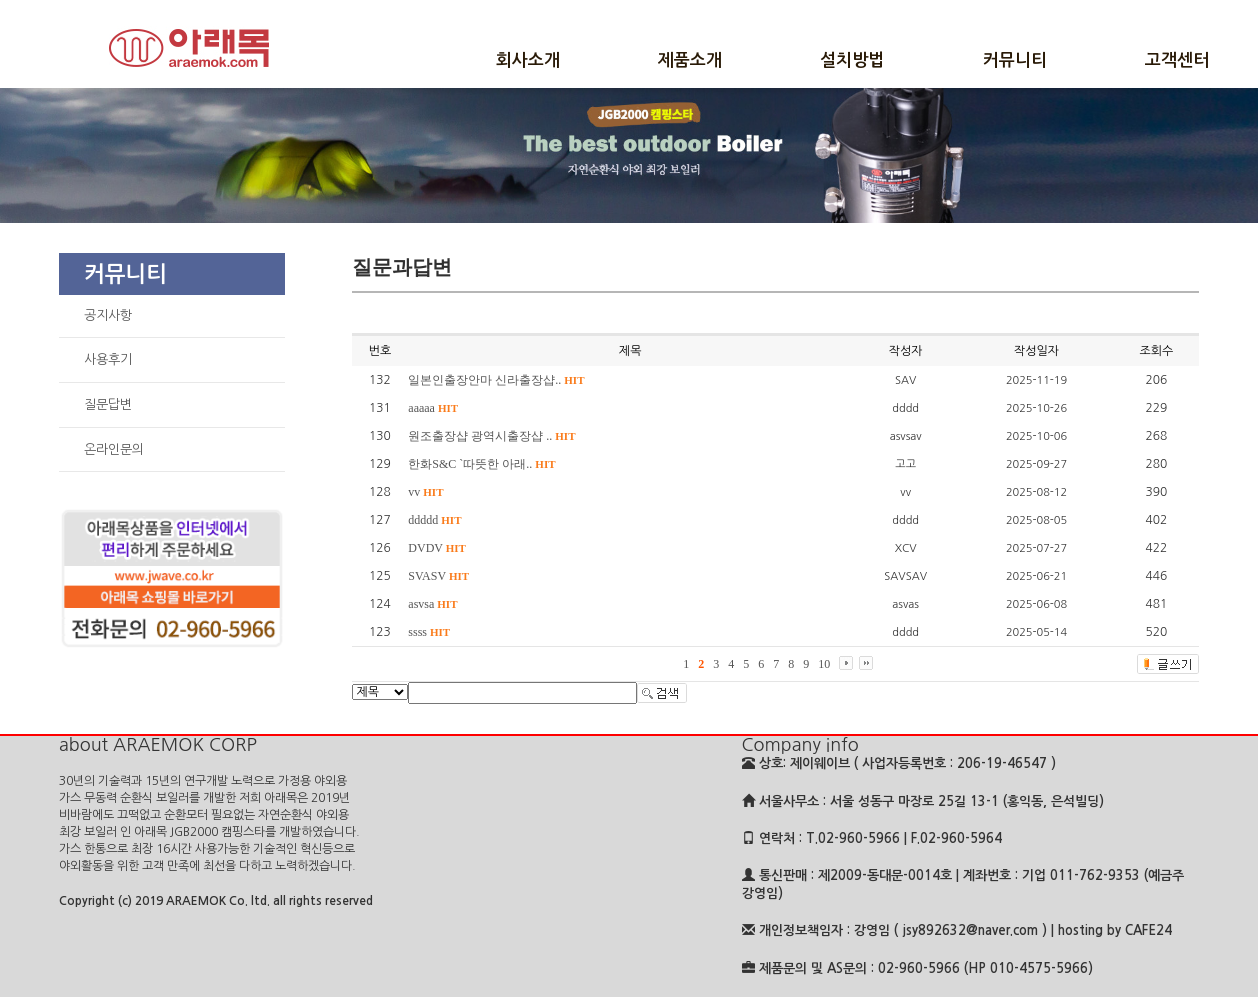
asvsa (432, 604)
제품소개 (690, 60)
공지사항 (108, 315)
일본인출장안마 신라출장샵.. (496, 380)
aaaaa (433, 408)
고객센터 (1177, 60)
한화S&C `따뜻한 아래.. (481, 464)
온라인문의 (114, 449)
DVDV (437, 548)
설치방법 (852, 60)
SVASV (438, 576)
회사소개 (528, 60)
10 (824, 664)
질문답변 (108, 404)
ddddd (434, 520)
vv (425, 492)
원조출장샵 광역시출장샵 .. (491, 436)
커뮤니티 (1015, 60)
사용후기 (108, 359)
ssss (429, 632)
